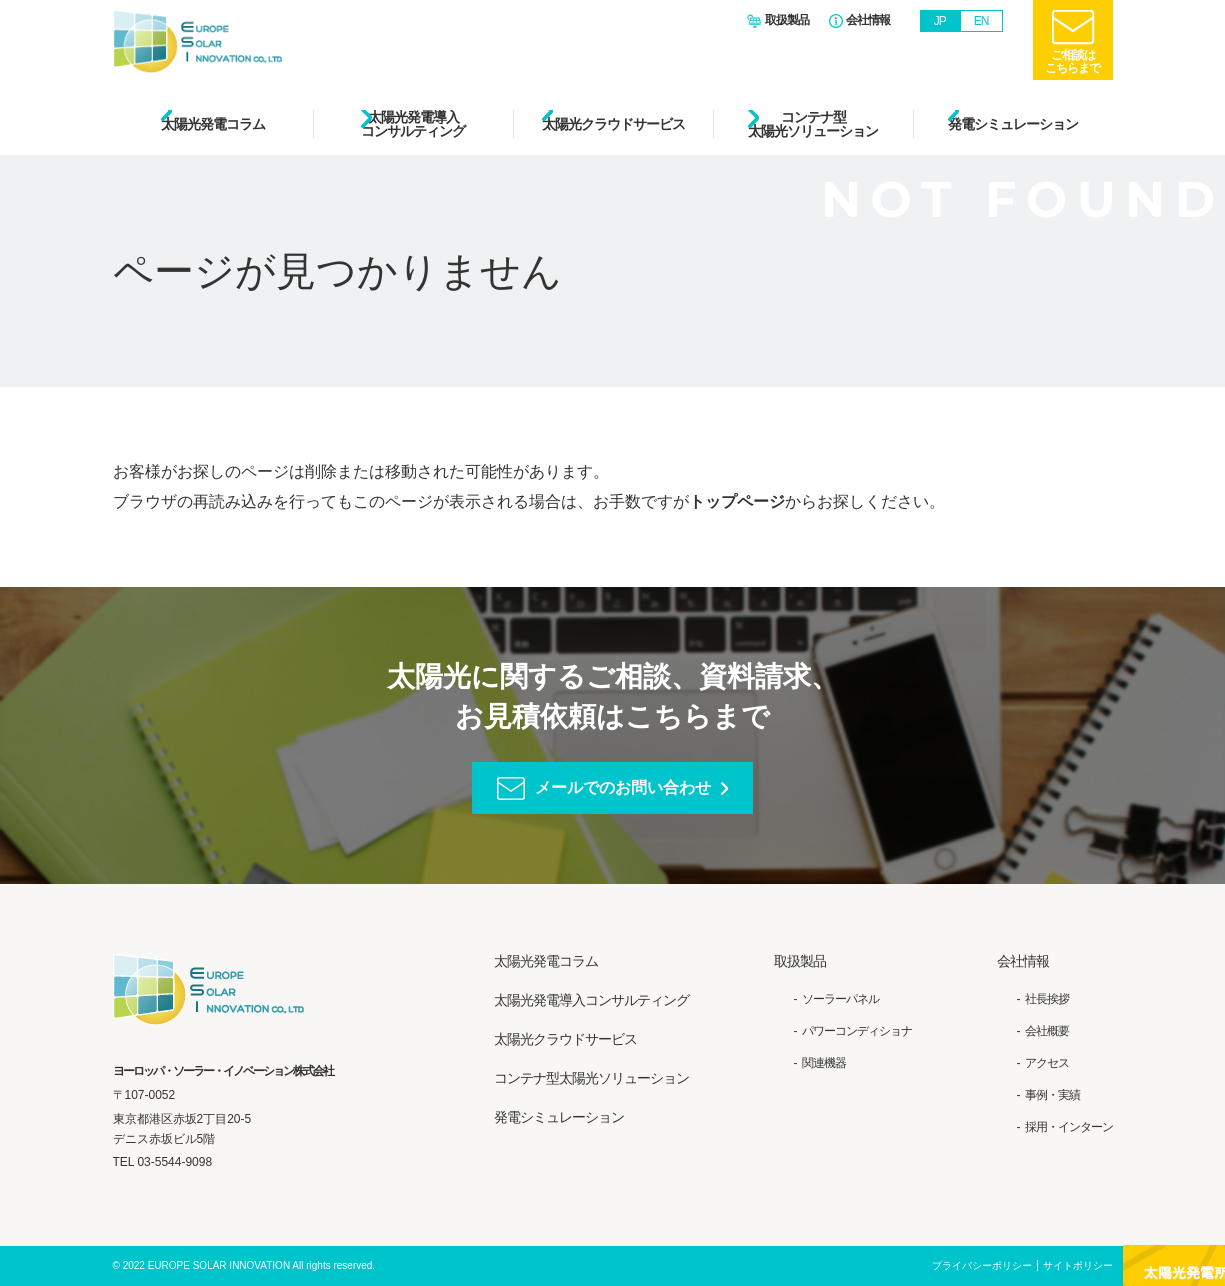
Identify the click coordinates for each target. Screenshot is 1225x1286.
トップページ (737, 501)
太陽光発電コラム (213, 124)
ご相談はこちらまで (1072, 61)
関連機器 (824, 1063)
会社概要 (1047, 1031)
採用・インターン (1069, 1127)
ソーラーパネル (840, 999)
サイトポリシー (1078, 1266)
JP (940, 21)
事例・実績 (1052, 1095)
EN (981, 21)
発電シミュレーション (1013, 124)
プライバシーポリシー (982, 1266)
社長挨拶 (1047, 999)
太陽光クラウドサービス (613, 124)
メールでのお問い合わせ (623, 787)
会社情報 (868, 20)
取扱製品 (787, 20)
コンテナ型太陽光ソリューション (813, 124)
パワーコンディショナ (857, 1031)
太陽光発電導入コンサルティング (413, 124)
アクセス (1047, 1063)
